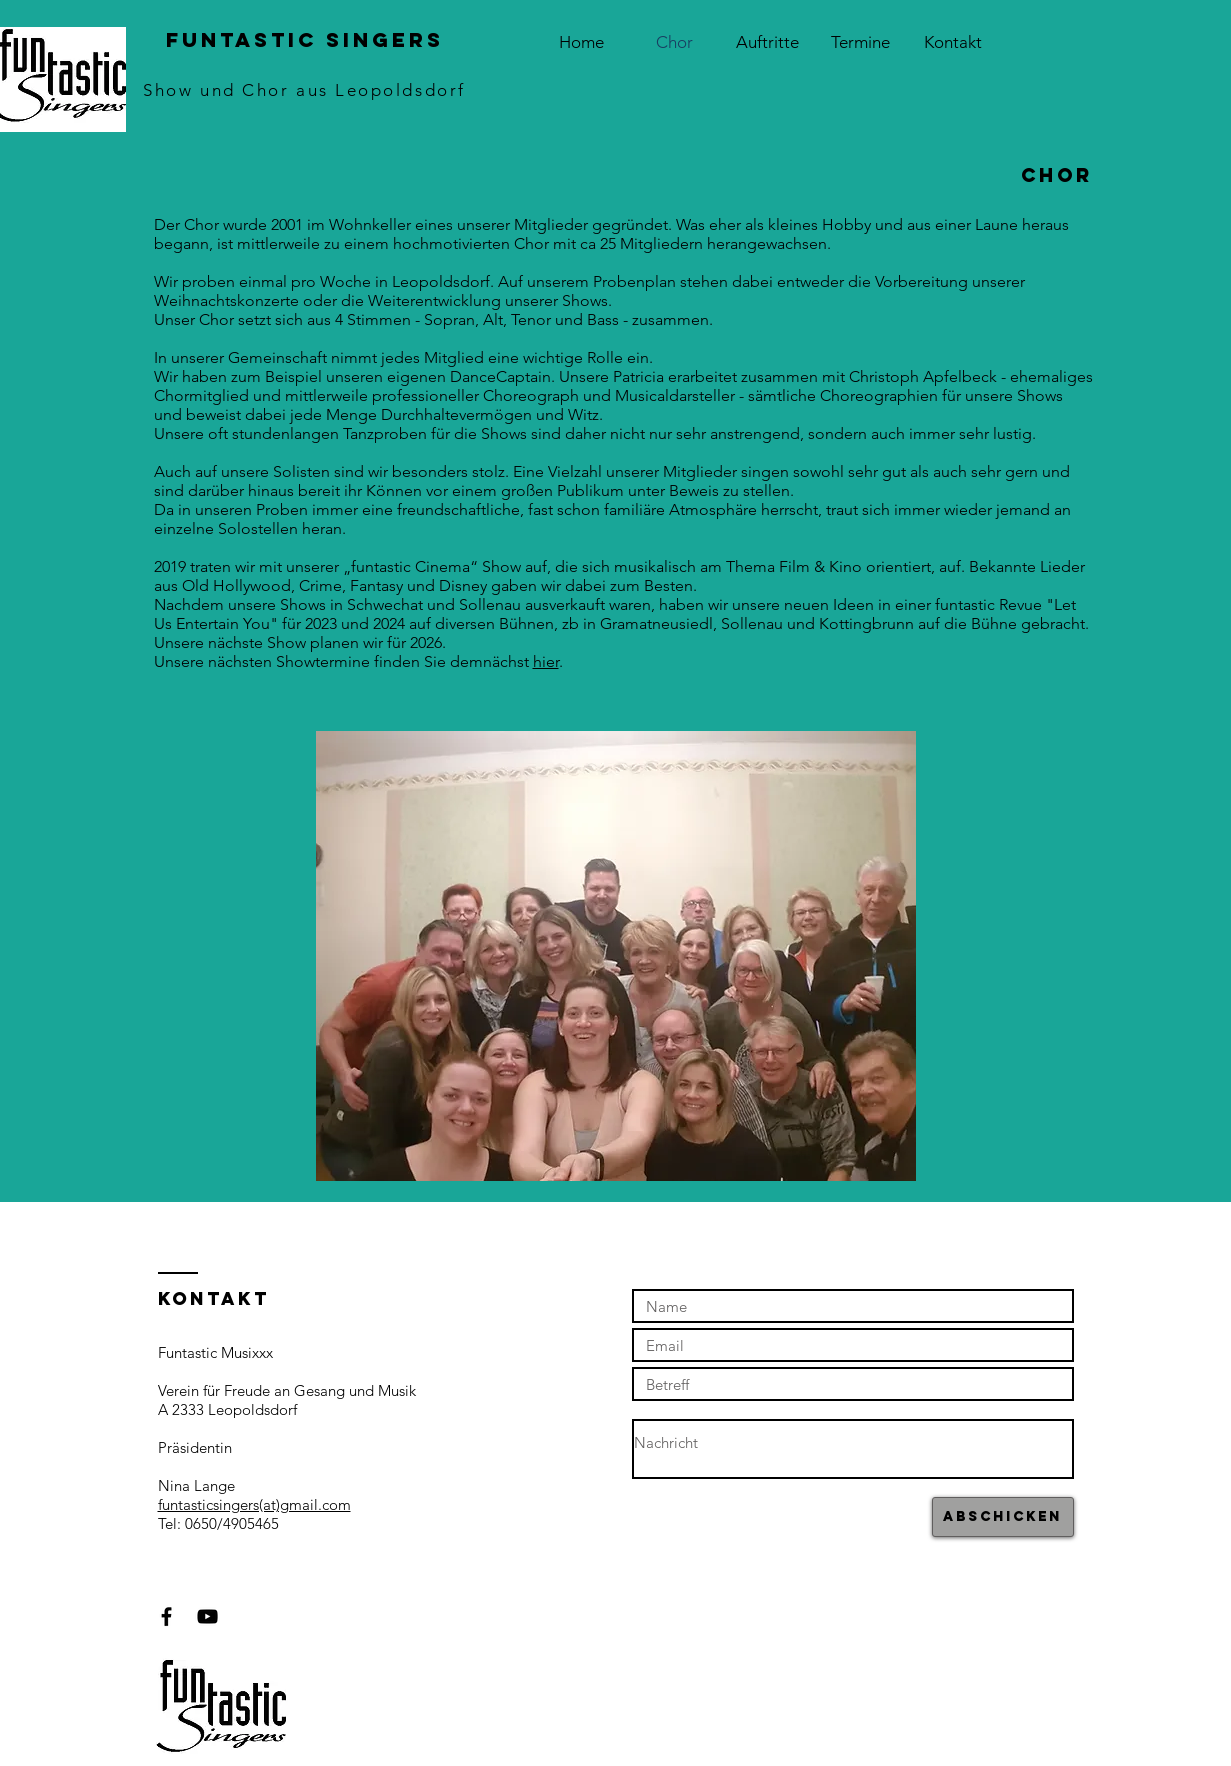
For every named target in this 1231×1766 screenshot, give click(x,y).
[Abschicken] (1003, 1517)
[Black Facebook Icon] (166, 1616)
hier (546, 661)
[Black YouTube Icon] (207, 1616)
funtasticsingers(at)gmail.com (254, 1504)
